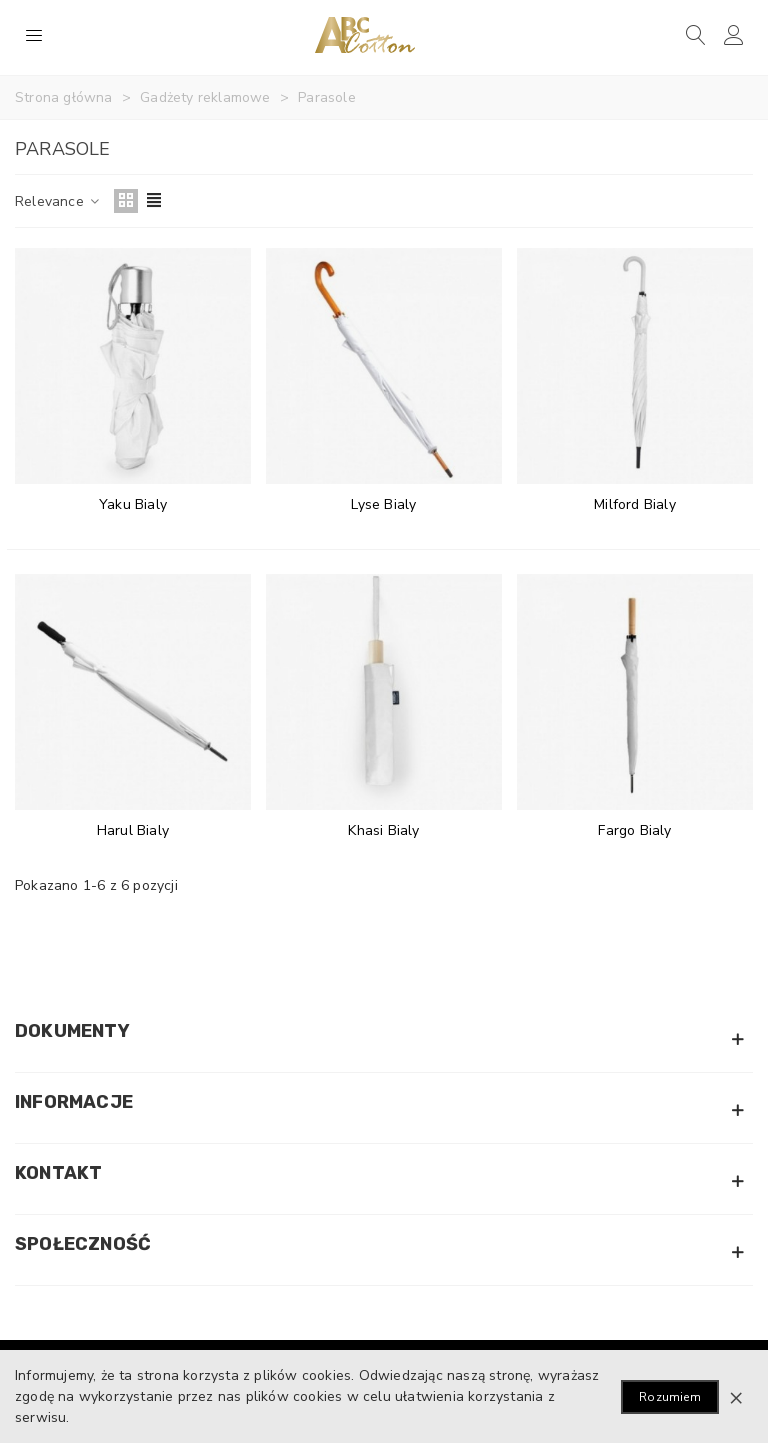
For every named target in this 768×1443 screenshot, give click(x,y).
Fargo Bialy (634, 830)
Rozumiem (670, 1397)
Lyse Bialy (383, 504)
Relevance (58, 201)
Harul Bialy (133, 830)
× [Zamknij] (736, 1397)
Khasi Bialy (383, 830)
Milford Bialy (635, 504)
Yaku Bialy (133, 504)
